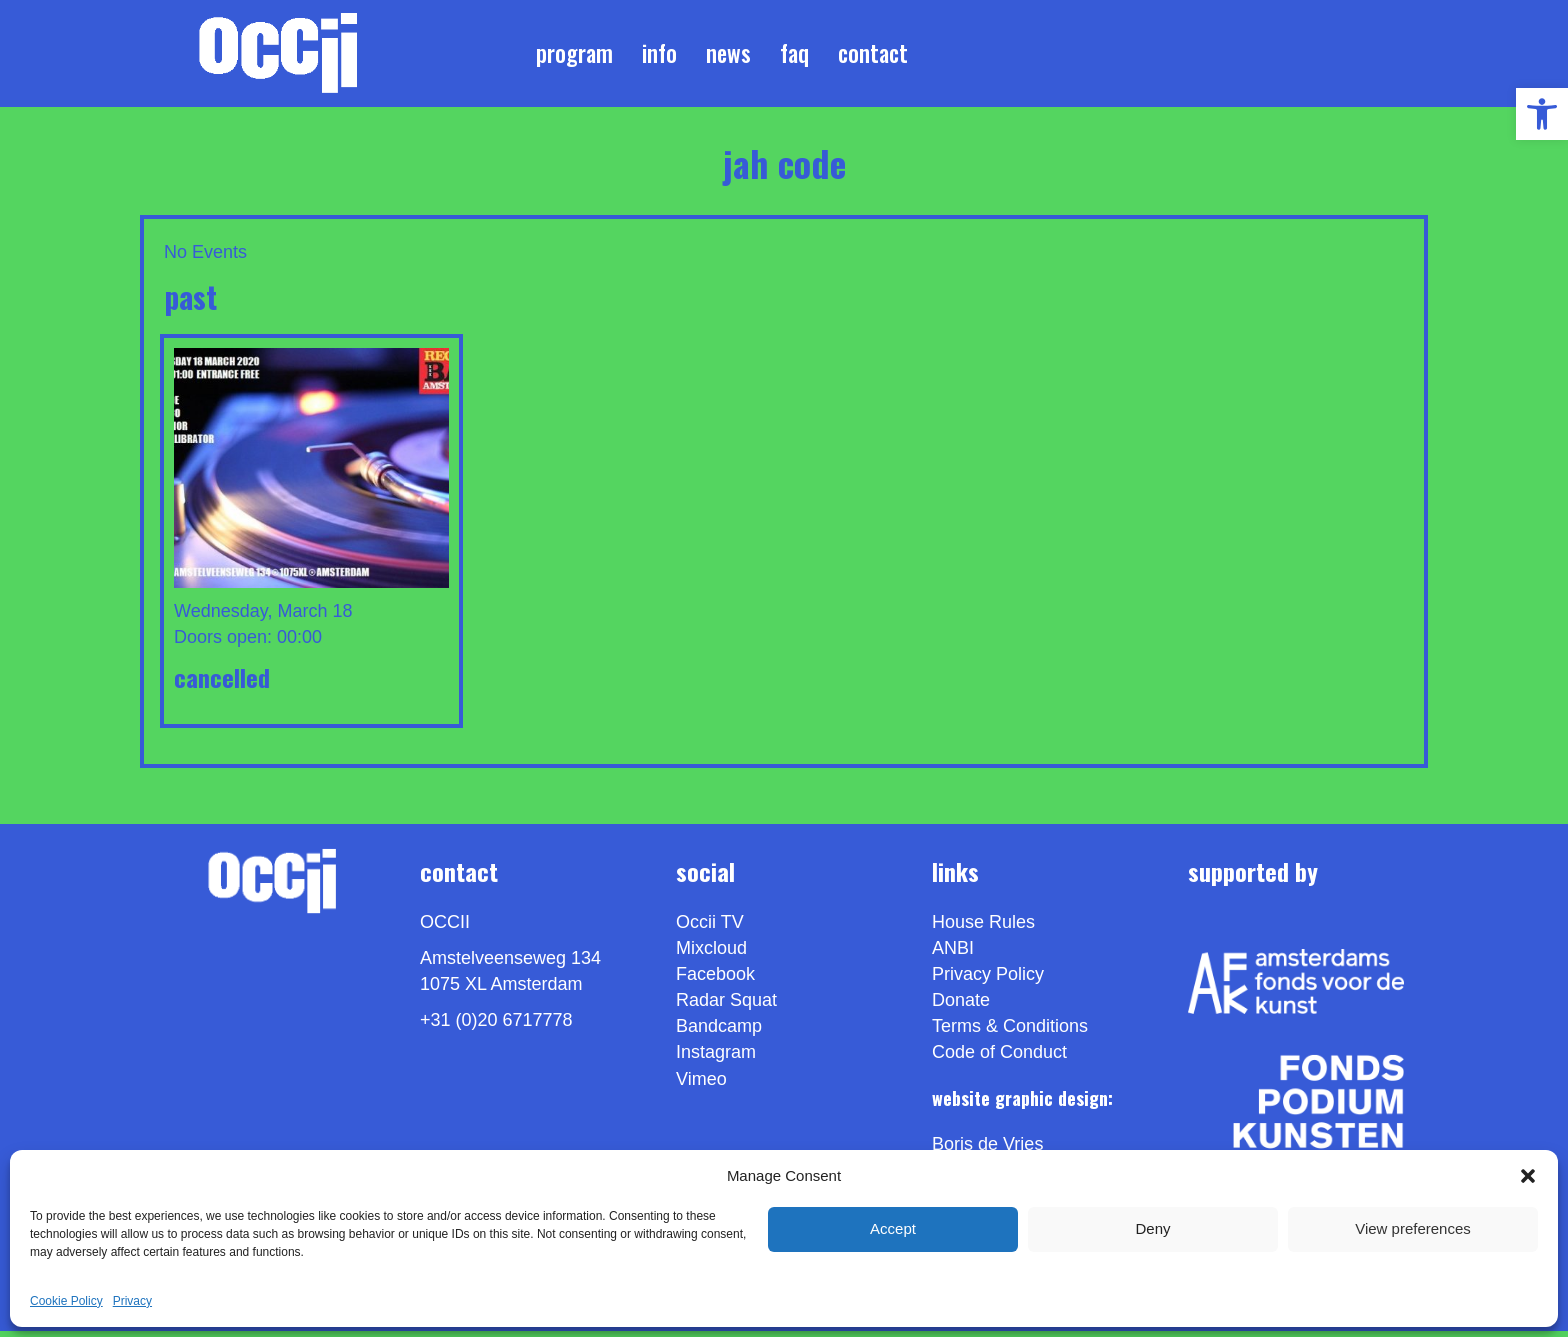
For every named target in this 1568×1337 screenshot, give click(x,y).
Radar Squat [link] (726, 1007)
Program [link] (574, 56)
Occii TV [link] (710, 929)
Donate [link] (961, 1007)
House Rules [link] (983, 929)
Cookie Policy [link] (66, 1301)
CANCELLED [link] (222, 683)
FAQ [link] (794, 56)
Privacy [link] (132, 1301)
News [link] (728, 56)
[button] (1528, 1176)
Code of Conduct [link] (999, 1059)
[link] (1542, 114)
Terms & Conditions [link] (1010, 1033)
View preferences (1413, 1228)
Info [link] (659, 56)
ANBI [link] (953, 955)
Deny (1152, 1228)
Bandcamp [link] (719, 1033)
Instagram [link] (716, 1059)
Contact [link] (873, 56)
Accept (893, 1228)
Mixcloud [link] (711, 955)
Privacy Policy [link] (988, 981)
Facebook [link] (715, 981)
